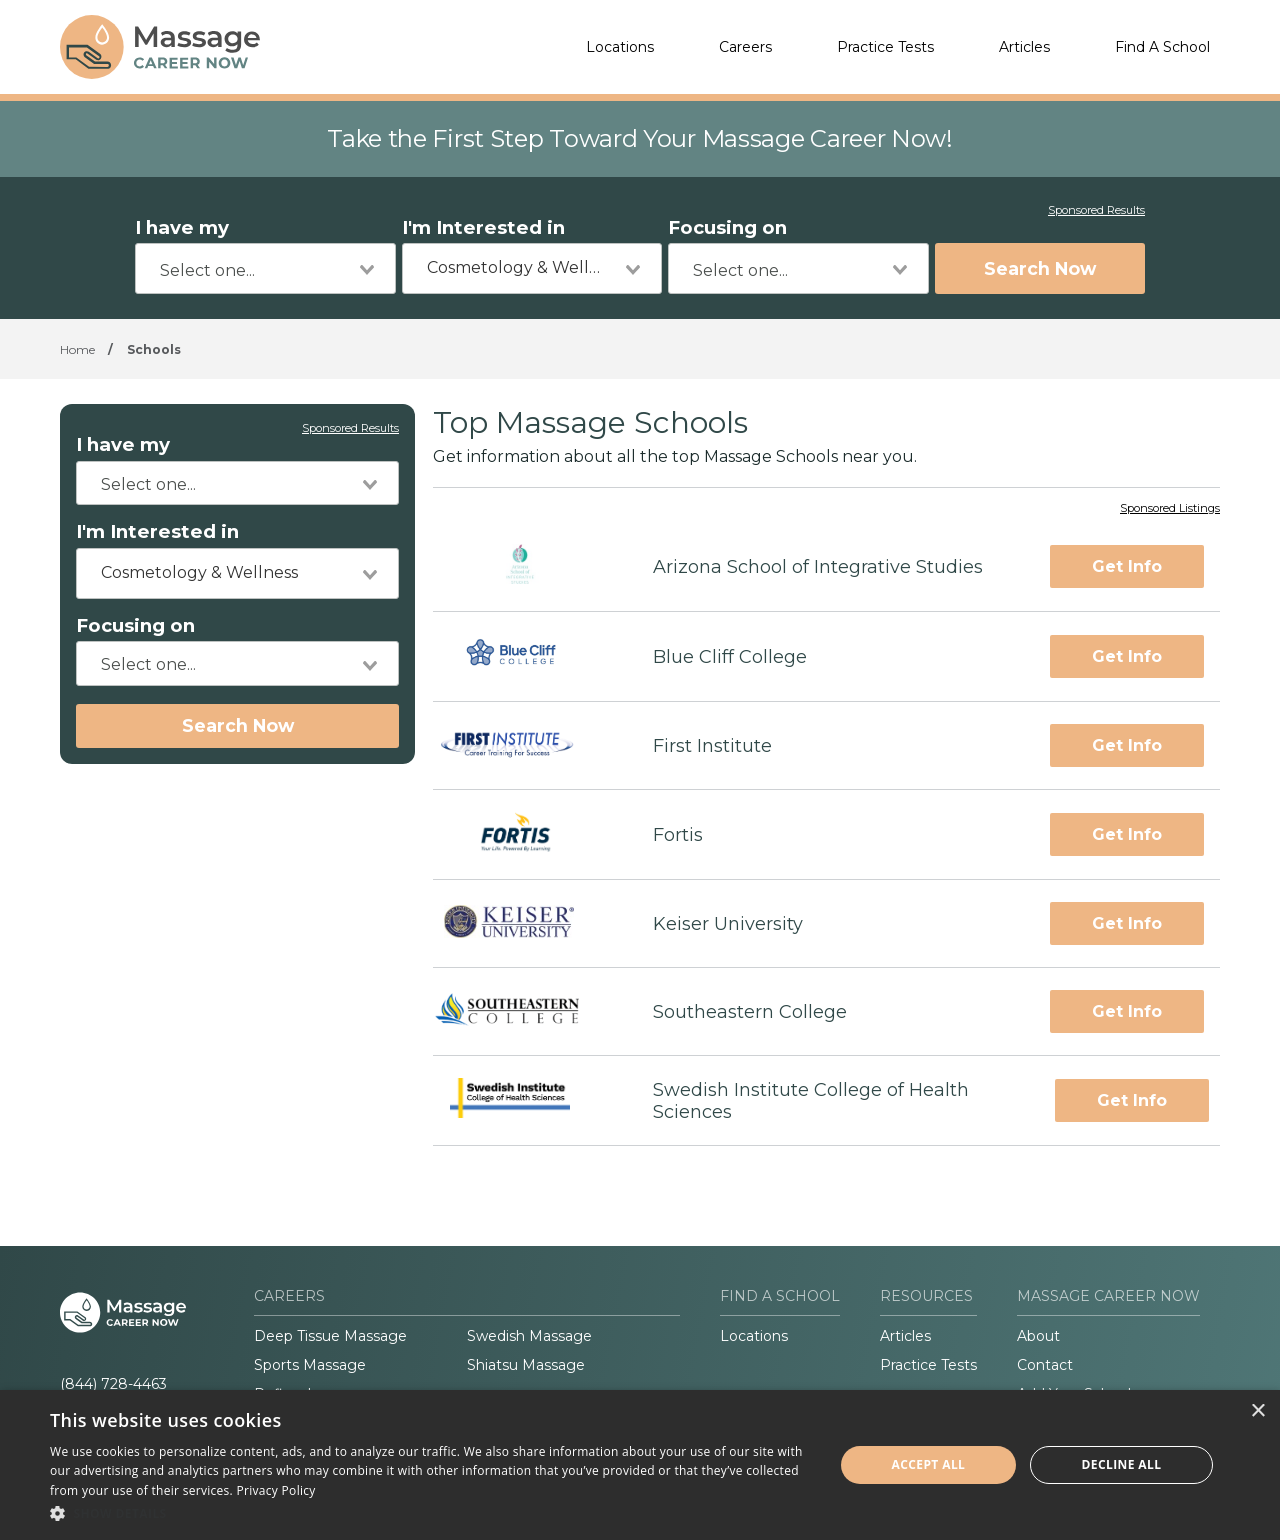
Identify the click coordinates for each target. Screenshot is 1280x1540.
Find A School (1162, 47)
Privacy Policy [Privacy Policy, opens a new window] (276, 1490)
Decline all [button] (1122, 1464)
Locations (620, 47)
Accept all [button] (929, 1464)
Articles (1024, 47)
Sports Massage (310, 1365)
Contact (1045, 1365)
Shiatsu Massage (526, 1365)
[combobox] (265, 268)
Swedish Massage (529, 1336)
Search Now (1040, 268)
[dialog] (640, 1465)
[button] (430, 1513)
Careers (745, 47)
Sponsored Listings (1170, 509)
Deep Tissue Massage (330, 1336)
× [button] (1257, 1411)
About (1038, 1336)
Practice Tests (885, 47)
